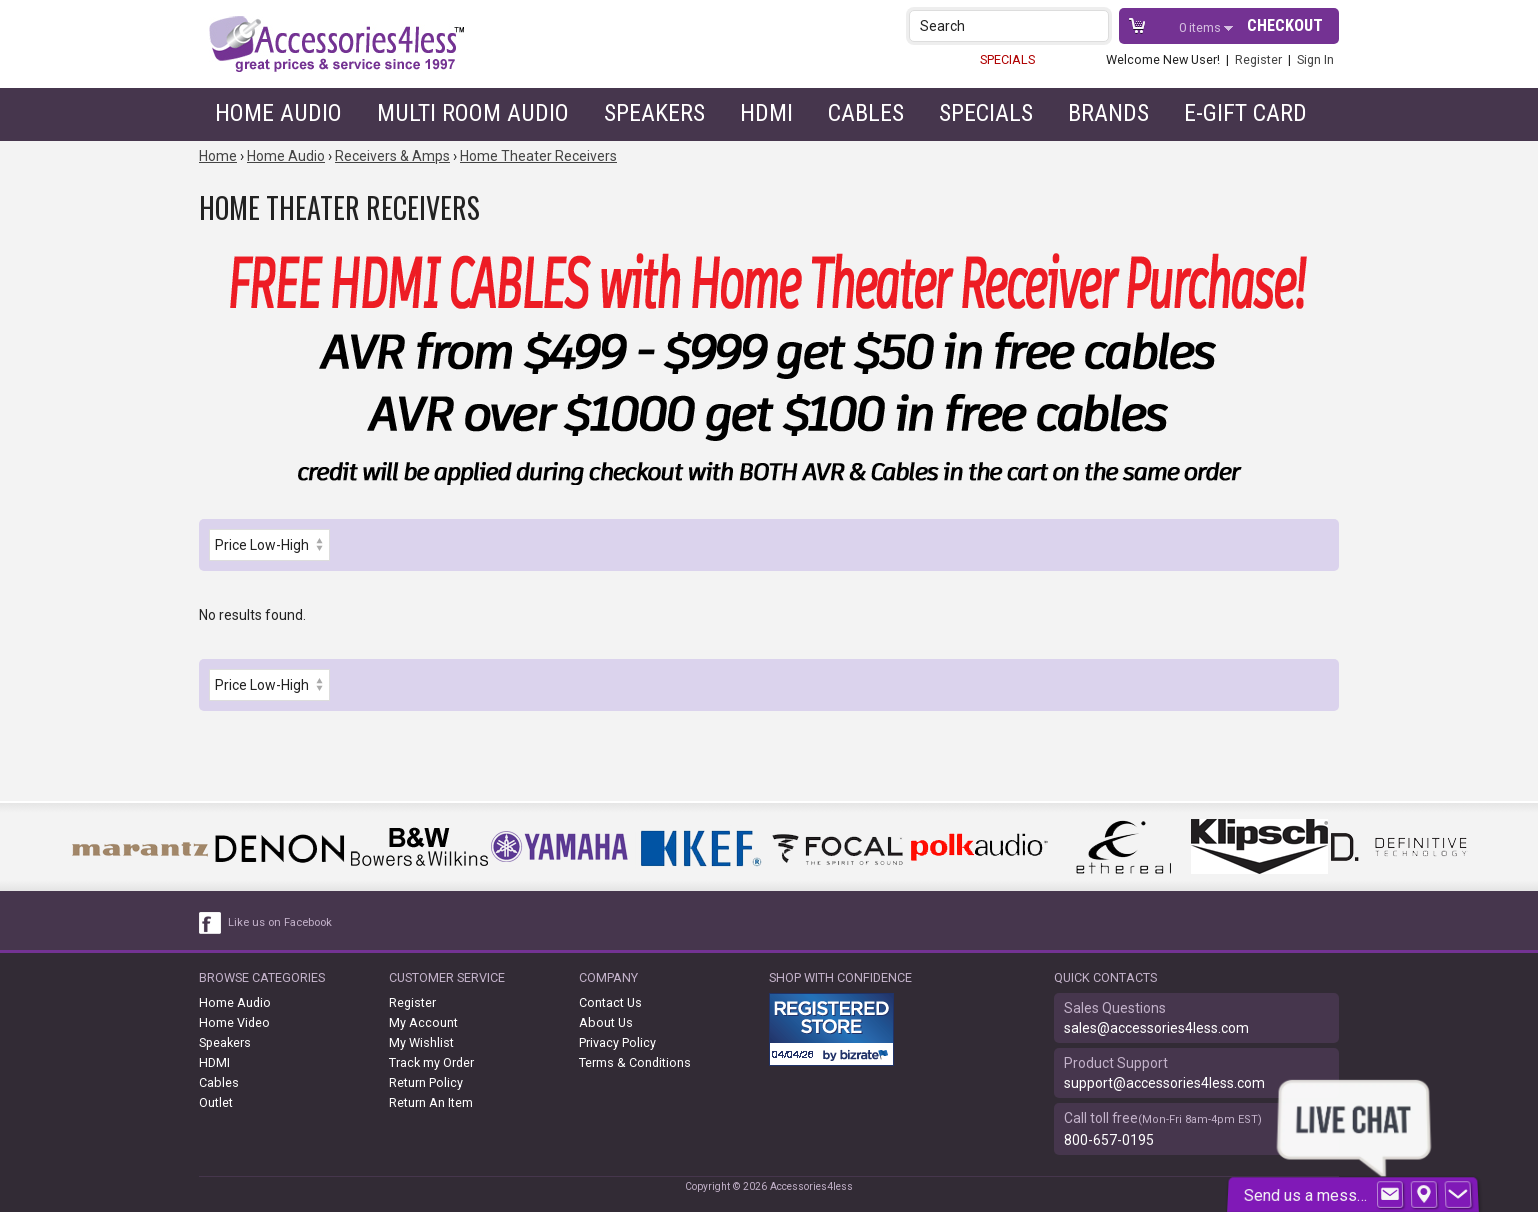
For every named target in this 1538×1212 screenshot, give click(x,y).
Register (1258, 59)
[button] (1095, 25)
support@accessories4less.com (1164, 1083)
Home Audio (278, 113)
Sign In (1315, 59)
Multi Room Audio (473, 113)
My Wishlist (421, 1042)
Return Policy (426, 1082)
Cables (866, 113)
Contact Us (610, 1002)
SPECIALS (1007, 59)
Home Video (234, 1022)
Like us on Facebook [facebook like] (280, 922)
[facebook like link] (211, 923)
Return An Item (431, 1102)
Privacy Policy (617, 1042)
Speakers (654, 113)
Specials (986, 113)
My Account (423, 1022)
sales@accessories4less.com (1156, 1028)
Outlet (216, 1102)
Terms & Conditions (635, 1062)
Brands (1108, 113)
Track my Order (431, 1062)
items (1201, 27)
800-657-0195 (1109, 1140)
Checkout (1285, 25)
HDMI (766, 113)
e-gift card (1245, 113)
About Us (606, 1022)
